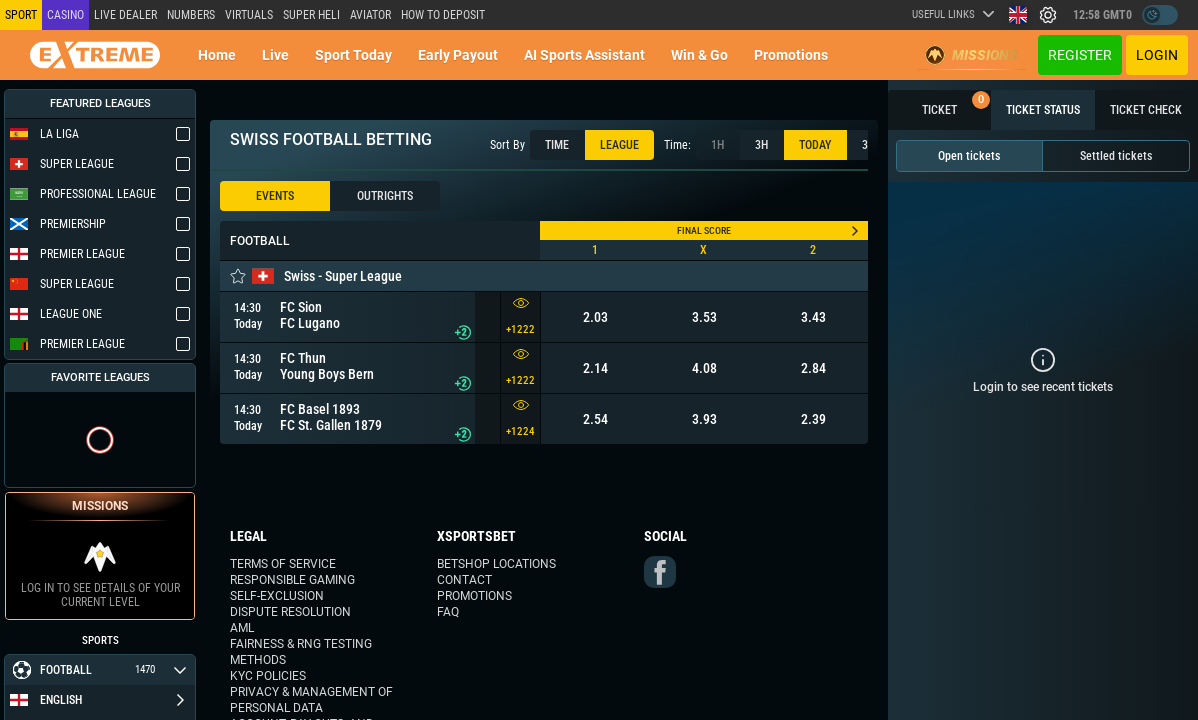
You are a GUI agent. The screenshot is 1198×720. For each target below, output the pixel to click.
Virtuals (249, 15)
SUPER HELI (311, 15)
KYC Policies (268, 676)
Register (1080, 55)
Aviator (370, 15)
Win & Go (699, 55)
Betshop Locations (496, 564)
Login (1157, 55)
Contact (464, 580)
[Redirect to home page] (95, 55)
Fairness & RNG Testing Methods (301, 652)
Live (275, 55)
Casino (65, 15)
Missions (971, 55)
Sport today (353, 55)
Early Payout (458, 55)
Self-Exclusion (277, 596)
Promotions (791, 55)
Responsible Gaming (292, 580)
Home (217, 55)
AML (242, 628)
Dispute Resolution (290, 612)
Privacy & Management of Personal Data (311, 700)
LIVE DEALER (125, 15)
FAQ (448, 612)
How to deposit (443, 15)
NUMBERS (191, 15)
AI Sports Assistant (584, 55)
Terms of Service (283, 564)
